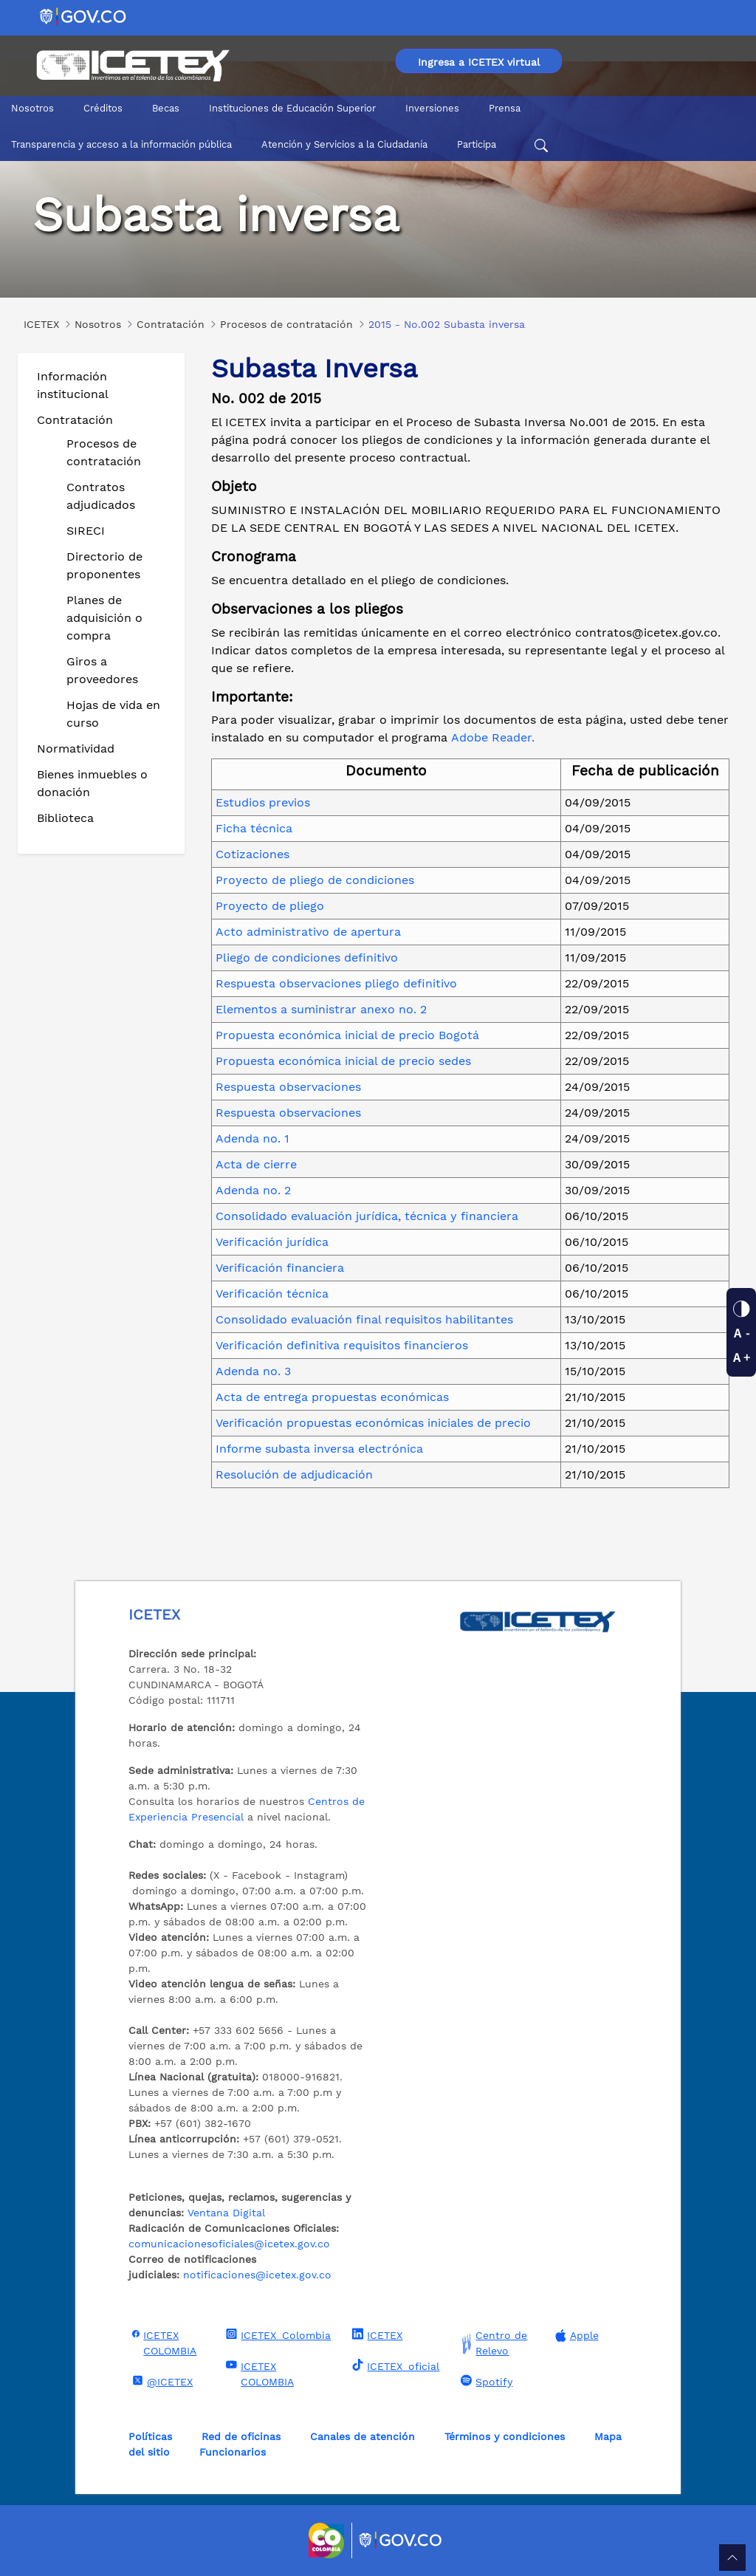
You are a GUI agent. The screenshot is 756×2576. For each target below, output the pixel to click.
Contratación (75, 420)
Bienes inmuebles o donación (92, 783)
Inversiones (432, 108)
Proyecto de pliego (270, 906)
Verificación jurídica (272, 1242)
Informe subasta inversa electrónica (319, 1449)
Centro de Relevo (492, 2343)
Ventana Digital (226, 2213)
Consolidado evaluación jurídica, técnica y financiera (367, 1216)
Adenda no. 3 (253, 1371)
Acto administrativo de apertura (308, 932)
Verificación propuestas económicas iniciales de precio (373, 1423)
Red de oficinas (241, 2436)
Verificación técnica (272, 1294)
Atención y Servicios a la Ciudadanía (344, 144)
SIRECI (85, 531)
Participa (476, 144)
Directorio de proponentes (104, 565)
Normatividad (75, 748)
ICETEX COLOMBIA (162, 2342)
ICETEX (375, 2334)
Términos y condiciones (504, 2436)
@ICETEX (160, 2381)
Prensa (504, 108)
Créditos (103, 108)
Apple (575, 2335)
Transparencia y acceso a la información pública (121, 144)
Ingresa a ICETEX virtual (479, 62)
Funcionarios (232, 2452)
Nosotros (32, 108)
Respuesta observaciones (288, 1087)
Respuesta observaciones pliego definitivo (336, 983)
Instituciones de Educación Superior (292, 108)
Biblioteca (65, 818)
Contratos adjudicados (100, 496)
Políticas (150, 2436)
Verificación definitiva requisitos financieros (342, 1345)
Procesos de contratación (103, 452)
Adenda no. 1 (252, 1138)
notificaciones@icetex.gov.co (257, 2275)
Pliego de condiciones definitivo (307, 957)
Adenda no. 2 (253, 1190)
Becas (165, 108)
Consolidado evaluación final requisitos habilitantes (364, 1319)
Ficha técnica (254, 828)
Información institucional (73, 385)
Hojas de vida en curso (113, 714)
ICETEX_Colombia (276, 2334)
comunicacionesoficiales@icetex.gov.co (229, 2244)
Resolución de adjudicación (294, 1474)
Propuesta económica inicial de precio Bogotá (347, 1035)
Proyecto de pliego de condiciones (315, 880)
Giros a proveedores (102, 670)
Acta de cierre (256, 1164)
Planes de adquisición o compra (104, 618)
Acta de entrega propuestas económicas (332, 1397)
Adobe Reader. (493, 737)
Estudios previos (263, 802)
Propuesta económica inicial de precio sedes (343, 1061)
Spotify (484, 2381)
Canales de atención (362, 2436)
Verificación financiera (280, 1268)
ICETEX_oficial (393, 2365)
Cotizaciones (252, 854)
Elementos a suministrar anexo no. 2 (321, 1009)
